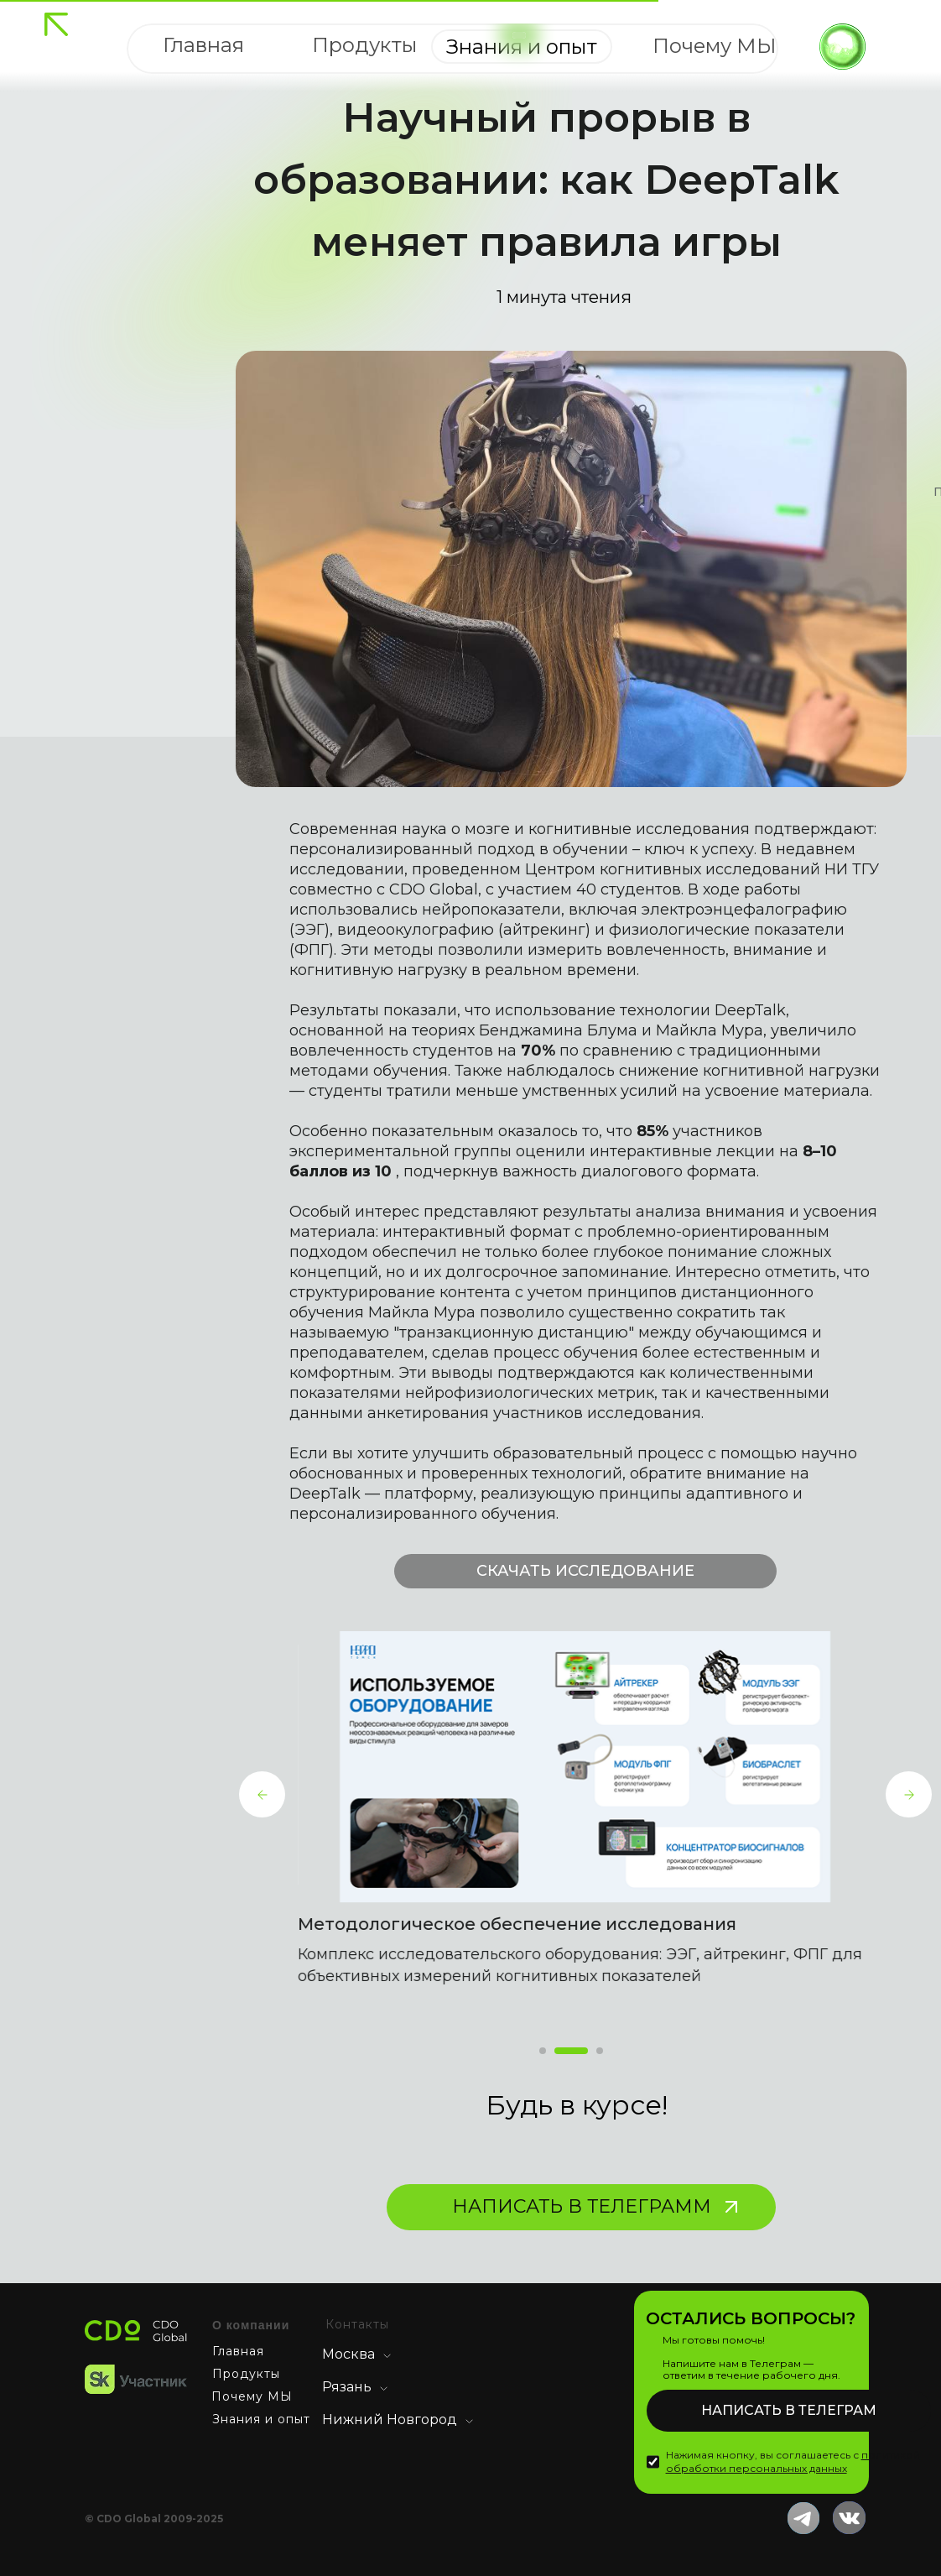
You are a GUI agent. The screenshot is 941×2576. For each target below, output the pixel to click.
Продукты (246, 2373)
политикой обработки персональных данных (793, 2461)
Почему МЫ (252, 2396)
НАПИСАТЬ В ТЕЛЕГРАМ (788, 2410)
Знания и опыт (261, 2419)
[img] (56, 24)
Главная (238, 2351)
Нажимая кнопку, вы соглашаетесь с (793, 2461)
